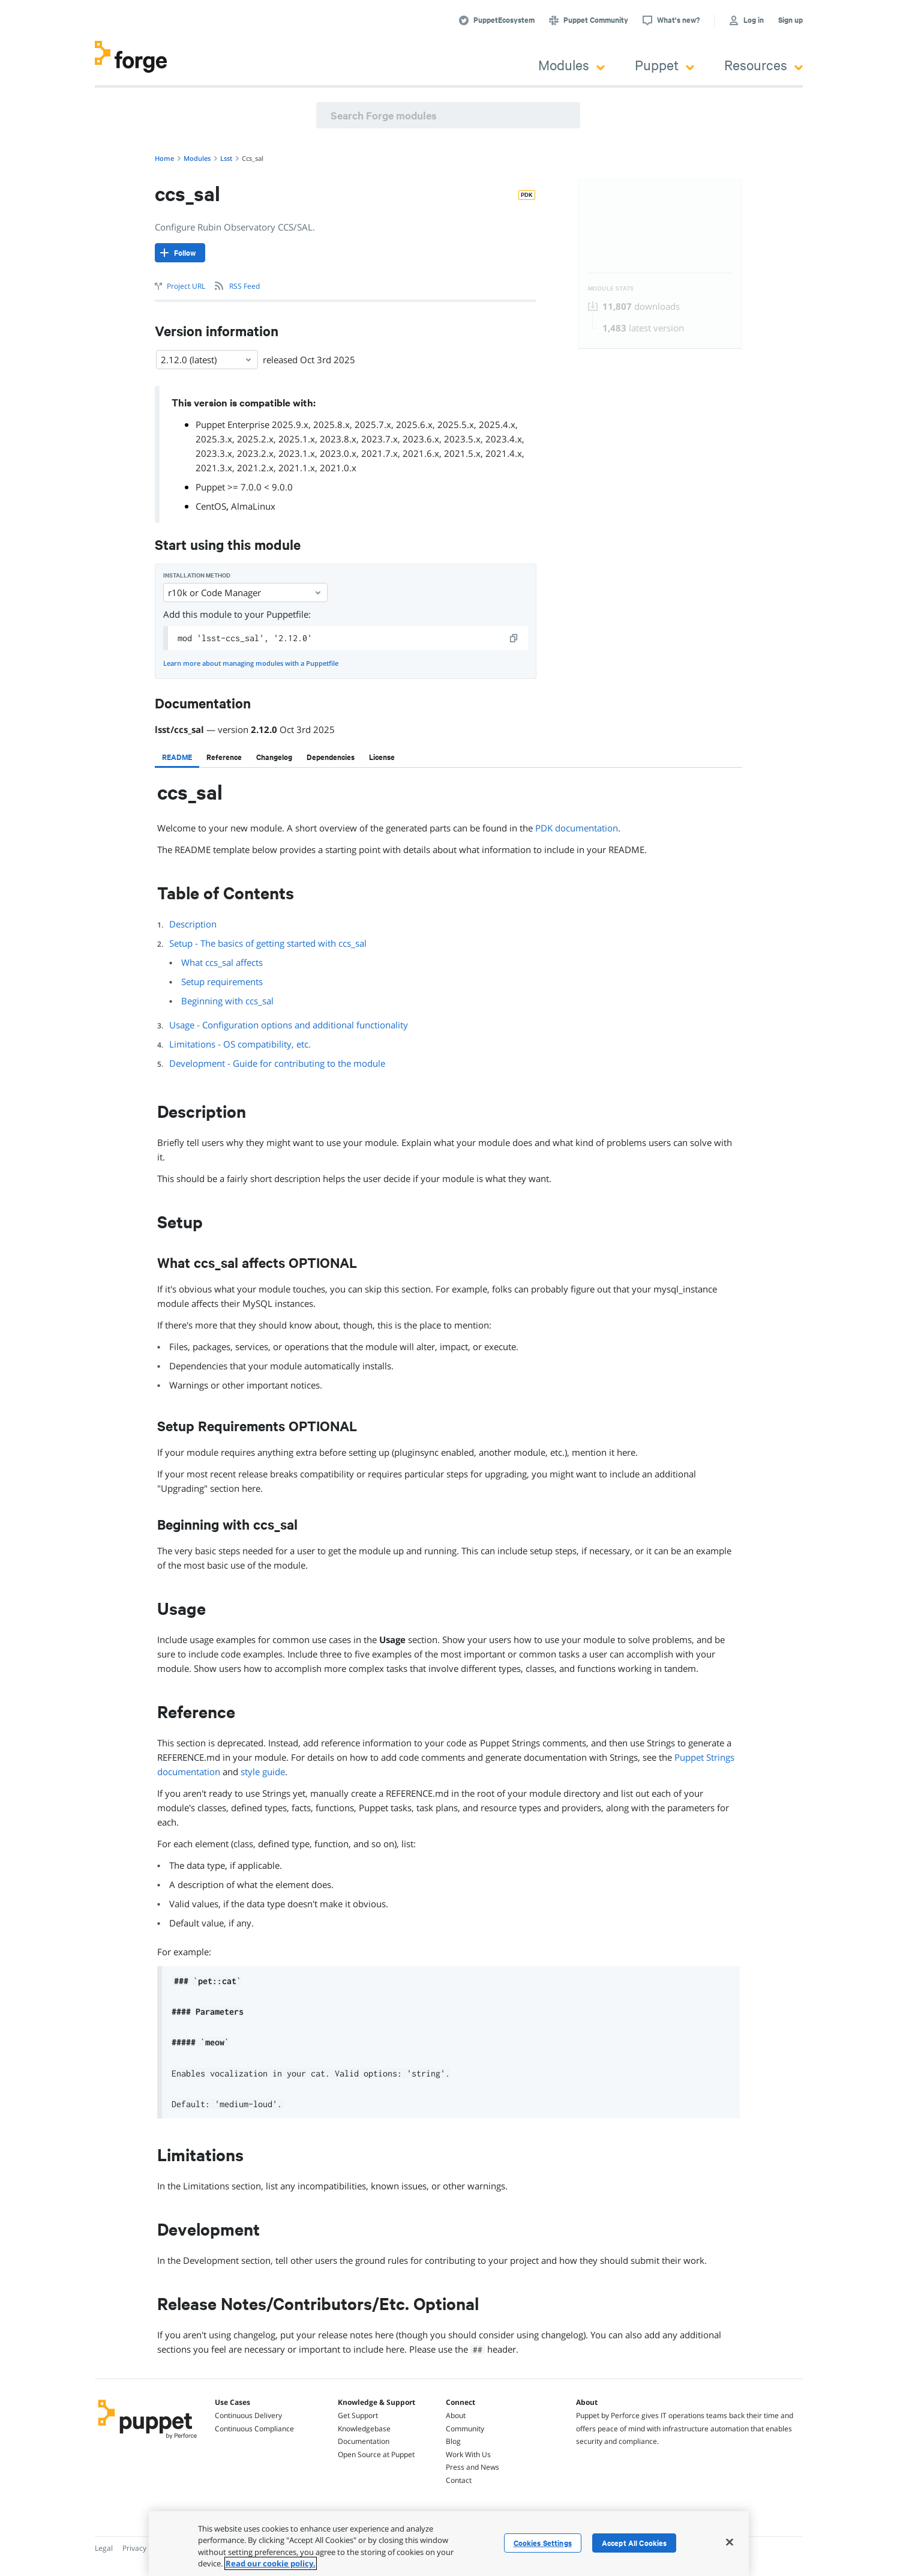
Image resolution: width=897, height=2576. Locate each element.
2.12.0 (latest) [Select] (207, 360)
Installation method (196, 575)
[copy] (514, 638)
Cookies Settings (543, 2543)
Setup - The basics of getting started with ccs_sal (268, 943)
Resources (763, 64)
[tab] (177, 757)
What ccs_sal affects (222, 962)
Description (193, 924)
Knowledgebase (364, 2429)
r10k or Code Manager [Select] (245, 593)
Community (465, 2429)
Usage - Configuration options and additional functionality (288, 1025)
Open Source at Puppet (376, 2454)
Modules (571, 64)
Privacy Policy (144, 2548)
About (456, 2415)
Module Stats (611, 288)
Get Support (358, 2415)
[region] (449, 2543)
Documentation (363, 2441)
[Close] (729, 2542)
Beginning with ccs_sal (227, 1001)
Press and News (472, 2467)
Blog (453, 2441)
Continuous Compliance (254, 2429)
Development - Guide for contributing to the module (277, 1063)
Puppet (664, 64)
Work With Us (468, 2454)
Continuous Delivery (248, 2415)
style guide (263, 1772)
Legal (104, 2548)
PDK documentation (576, 828)
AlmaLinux (253, 506)
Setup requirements (222, 982)
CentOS (211, 506)
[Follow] (180, 252)
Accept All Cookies (634, 2543)
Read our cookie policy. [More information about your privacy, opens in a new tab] (271, 2563)
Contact (459, 2480)
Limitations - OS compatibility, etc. (240, 1044)
